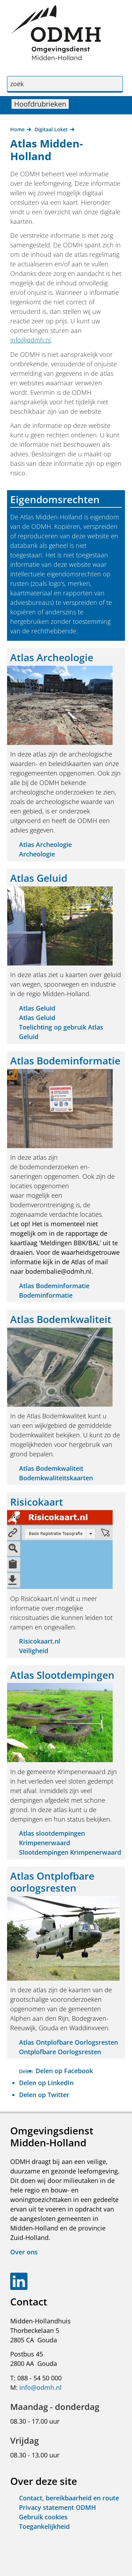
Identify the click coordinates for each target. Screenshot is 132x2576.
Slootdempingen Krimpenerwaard (70, 1852)
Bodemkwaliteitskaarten (56, 1478)
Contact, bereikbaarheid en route (69, 2498)
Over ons (24, 2252)
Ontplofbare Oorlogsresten (60, 2051)
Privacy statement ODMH (57, 2507)
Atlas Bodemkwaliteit (51, 1468)
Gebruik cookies (43, 2517)
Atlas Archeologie (45, 844)
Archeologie (37, 854)
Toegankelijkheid (44, 2526)
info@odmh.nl (30, 340)
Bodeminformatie (46, 1295)
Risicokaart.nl (39, 1641)
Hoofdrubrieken (41, 104)
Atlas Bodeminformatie (54, 1285)
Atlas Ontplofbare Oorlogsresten (68, 2042)
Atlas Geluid (37, 1008)
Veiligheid (33, 1650)
